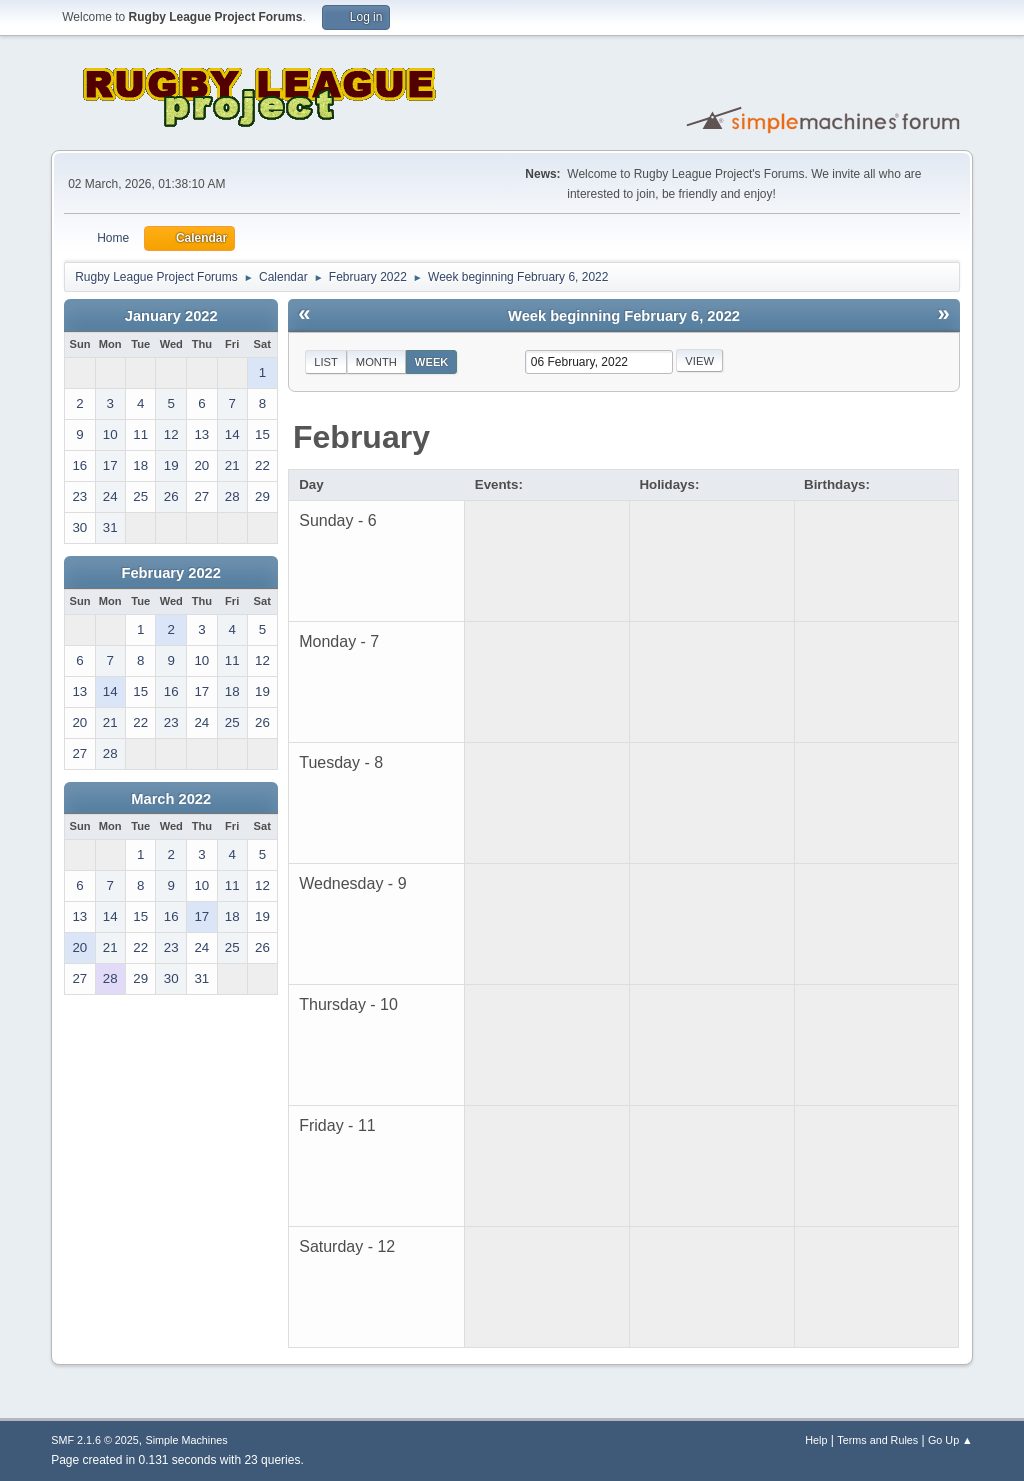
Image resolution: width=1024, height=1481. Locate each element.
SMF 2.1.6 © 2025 (95, 1440)
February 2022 (171, 573)
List (326, 362)
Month (376, 362)
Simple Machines (187, 1440)
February (361, 437)
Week (432, 362)
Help (816, 1440)
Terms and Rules (877, 1440)
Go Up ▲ (950, 1440)
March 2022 (171, 799)
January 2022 (171, 316)
